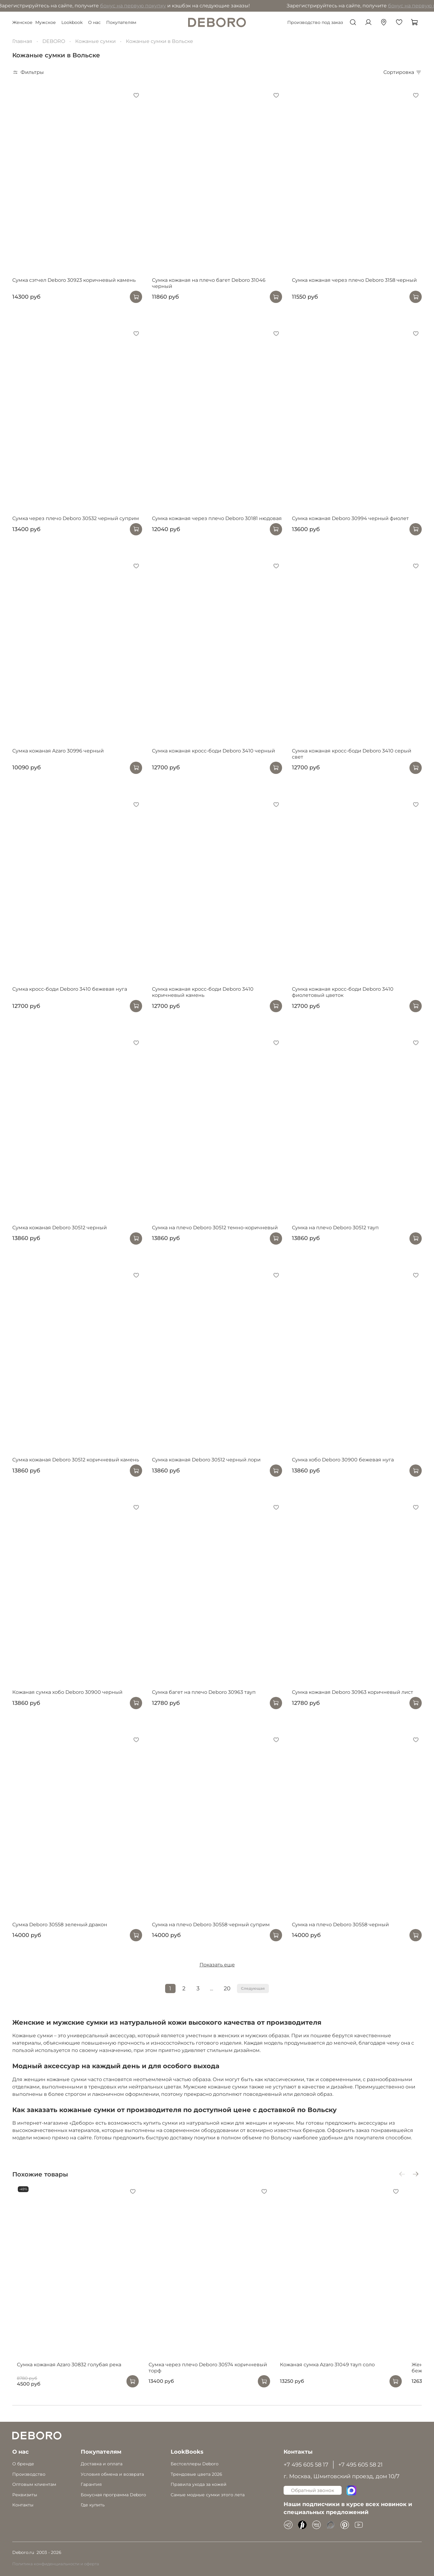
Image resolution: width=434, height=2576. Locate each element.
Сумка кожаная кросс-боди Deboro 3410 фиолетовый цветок (342, 992)
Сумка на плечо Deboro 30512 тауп (335, 1228)
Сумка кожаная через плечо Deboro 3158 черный (354, 280)
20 (227, 1988)
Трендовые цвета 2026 (196, 2474)
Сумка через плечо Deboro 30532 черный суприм (75, 518)
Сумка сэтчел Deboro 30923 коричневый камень (74, 280)
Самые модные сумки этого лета (208, 2495)
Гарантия (91, 2484)
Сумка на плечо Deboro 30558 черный (340, 1924)
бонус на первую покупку (67, 6)
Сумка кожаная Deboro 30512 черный (59, 1228)
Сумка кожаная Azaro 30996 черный (58, 751)
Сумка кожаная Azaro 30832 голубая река (64, 2376)
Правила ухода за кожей (199, 2484)
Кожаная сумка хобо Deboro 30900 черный (67, 1692)
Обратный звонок (312, 2490)
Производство (28, 2474)
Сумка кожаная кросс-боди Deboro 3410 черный (213, 751)
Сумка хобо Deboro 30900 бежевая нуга (343, 1460)
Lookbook (72, 22)
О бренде (23, 2464)
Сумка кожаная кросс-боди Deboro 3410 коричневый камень (203, 992)
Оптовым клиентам (34, 2484)
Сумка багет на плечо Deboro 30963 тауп (204, 1692)
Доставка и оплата (101, 2464)
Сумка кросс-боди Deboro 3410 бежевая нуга (69, 989)
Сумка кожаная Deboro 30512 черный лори (206, 1460)
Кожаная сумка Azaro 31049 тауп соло (339, 2376)
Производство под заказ (315, 22)
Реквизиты (24, 2495)
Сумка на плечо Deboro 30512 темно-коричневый (215, 1228)
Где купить (93, 2505)
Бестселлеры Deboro (195, 2464)
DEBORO (53, 41)
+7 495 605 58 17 (306, 2464)
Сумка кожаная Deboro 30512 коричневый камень (75, 1460)
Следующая (253, 1988)
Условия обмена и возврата (112, 2474)
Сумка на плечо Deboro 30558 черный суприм (211, 1924)
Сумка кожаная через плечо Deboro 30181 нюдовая (217, 518)
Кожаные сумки (95, 41)
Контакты (22, 2505)
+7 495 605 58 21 (360, 2464)
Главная (22, 41)
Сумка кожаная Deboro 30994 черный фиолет (350, 518)
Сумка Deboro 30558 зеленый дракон (59, 1924)
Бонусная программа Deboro (113, 2495)
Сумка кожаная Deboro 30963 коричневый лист (352, 1692)
